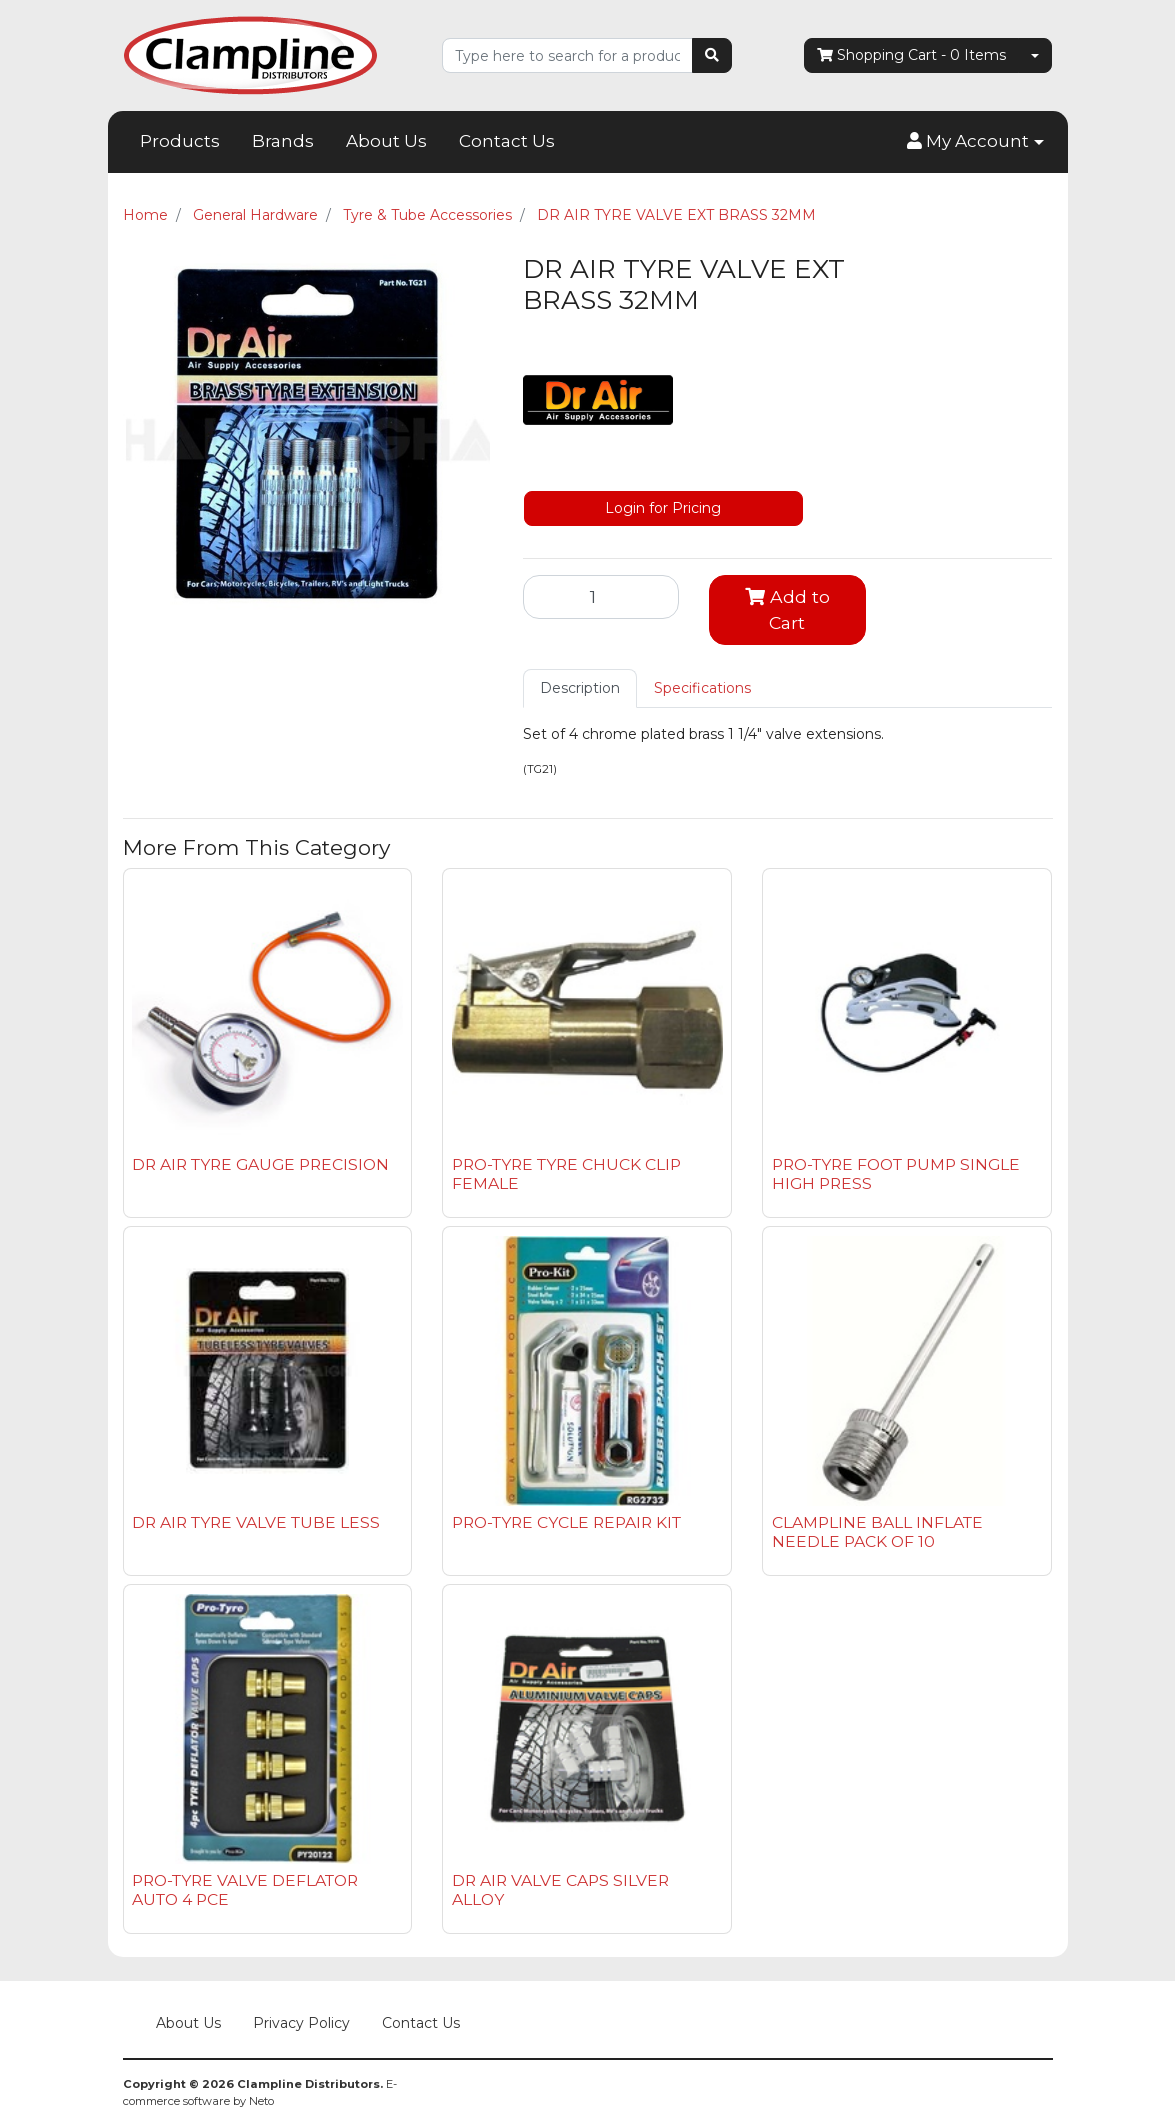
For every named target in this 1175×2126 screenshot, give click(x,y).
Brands (283, 141)
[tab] (580, 688)
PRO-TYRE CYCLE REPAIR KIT (566, 1522)
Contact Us (507, 141)
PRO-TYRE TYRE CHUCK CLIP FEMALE (566, 1174)
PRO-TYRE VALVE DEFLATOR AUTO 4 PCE (245, 1890)
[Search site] (712, 55)
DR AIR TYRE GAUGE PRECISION (260, 1164)
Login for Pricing (663, 508)
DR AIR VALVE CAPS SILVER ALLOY (560, 1890)
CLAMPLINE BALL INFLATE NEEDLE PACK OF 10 (877, 1532)
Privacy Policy (301, 2023)
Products (180, 141)
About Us (386, 141)
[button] (975, 142)
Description (580, 688)
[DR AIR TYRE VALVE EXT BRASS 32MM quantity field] (601, 597)
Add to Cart (787, 609)
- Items (911, 55)
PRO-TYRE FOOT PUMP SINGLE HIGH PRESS (896, 1174)
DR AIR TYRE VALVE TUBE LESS (256, 1522)
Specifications (702, 688)
